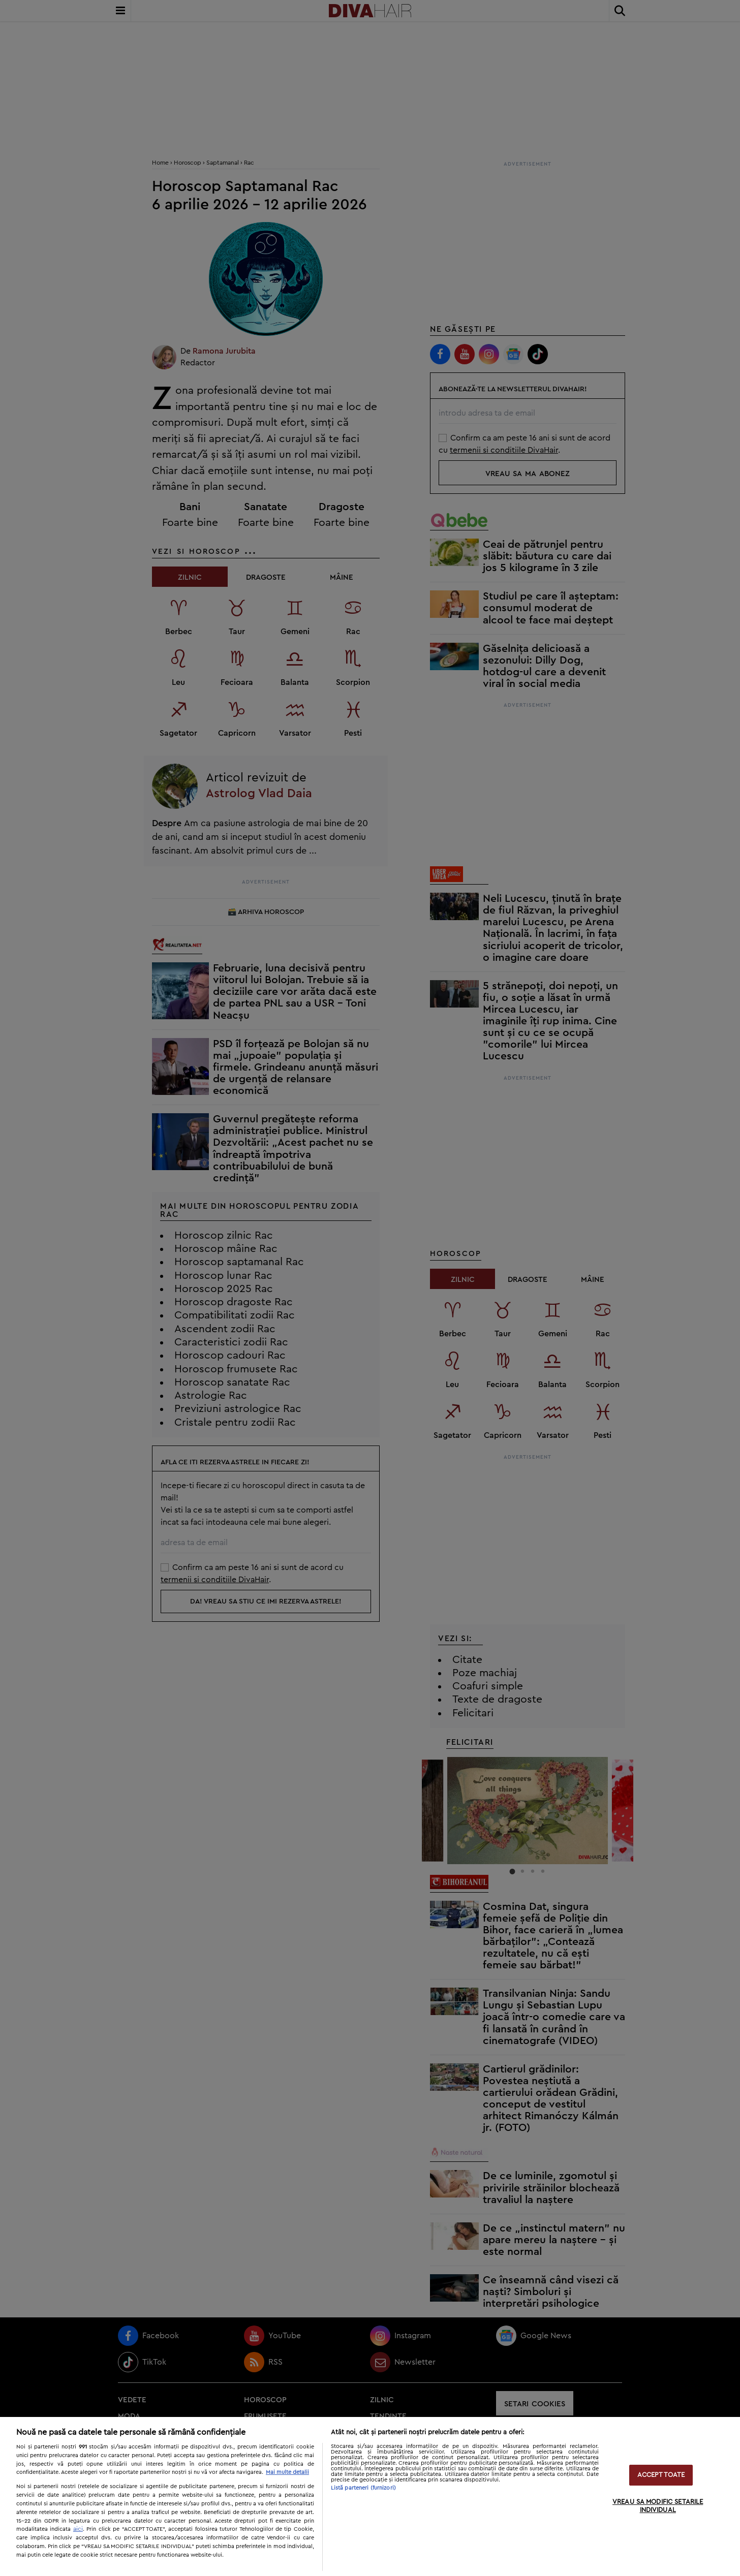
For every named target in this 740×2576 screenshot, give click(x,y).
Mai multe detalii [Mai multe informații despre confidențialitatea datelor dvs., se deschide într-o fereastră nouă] (287, 2472)
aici (78, 2529)
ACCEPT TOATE (661, 2475)
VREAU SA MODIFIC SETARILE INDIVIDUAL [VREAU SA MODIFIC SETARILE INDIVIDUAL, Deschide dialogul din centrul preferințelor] (657, 2506)
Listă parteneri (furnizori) (363, 2488)
